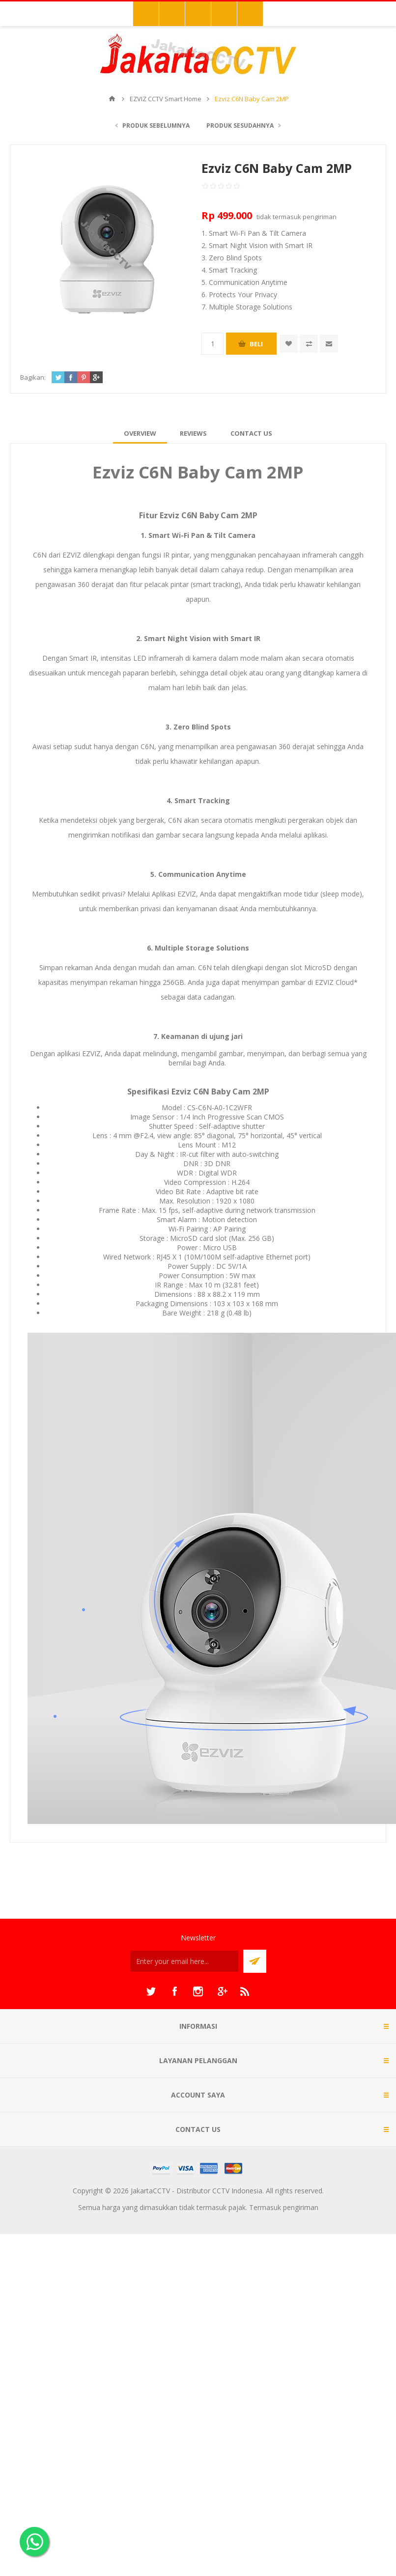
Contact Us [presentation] (251, 433)
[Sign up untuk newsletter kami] (184, 1961)
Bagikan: (33, 377)
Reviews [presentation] (193, 433)
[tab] (140, 433)
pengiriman (320, 216)
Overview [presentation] (140, 433)
